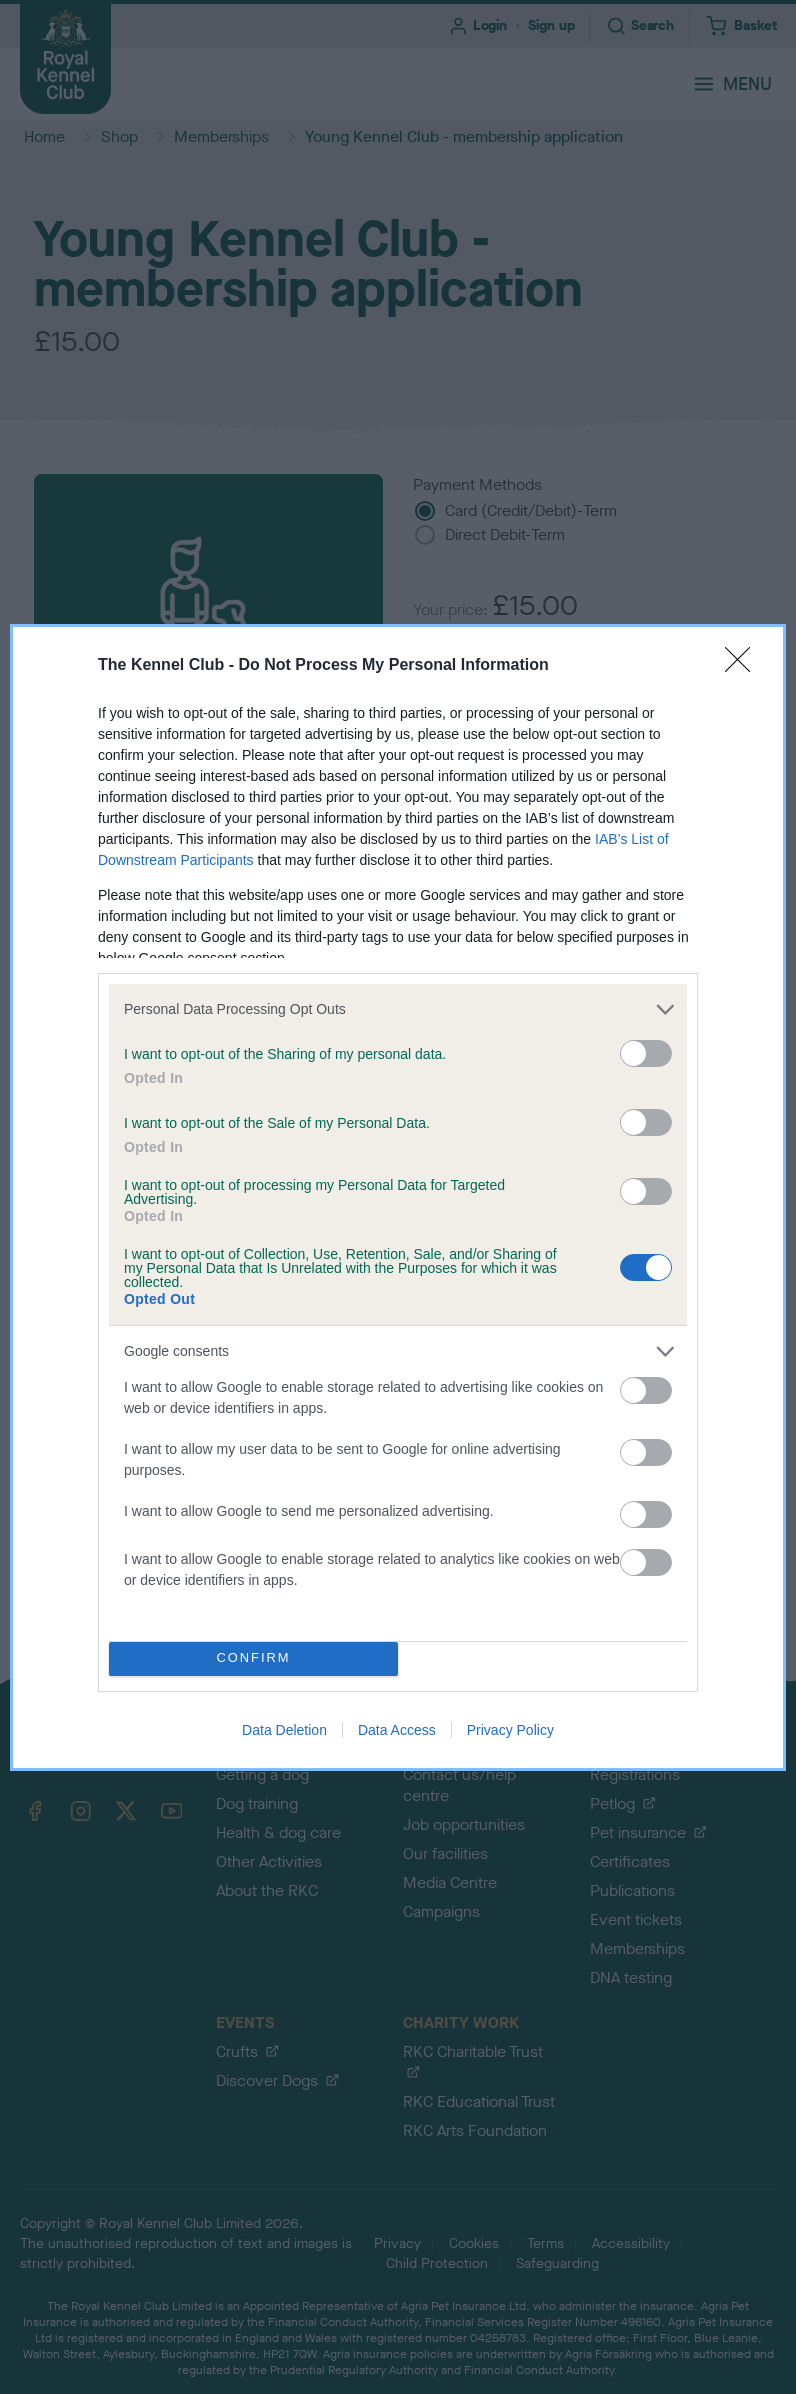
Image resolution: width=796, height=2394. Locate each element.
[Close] (744, 666)
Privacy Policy (510, 1730)
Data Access (397, 1730)
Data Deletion (284, 1730)
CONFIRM (253, 1658)
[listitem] (398, 1009)
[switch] (646, 1053)
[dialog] (398, 1197)
